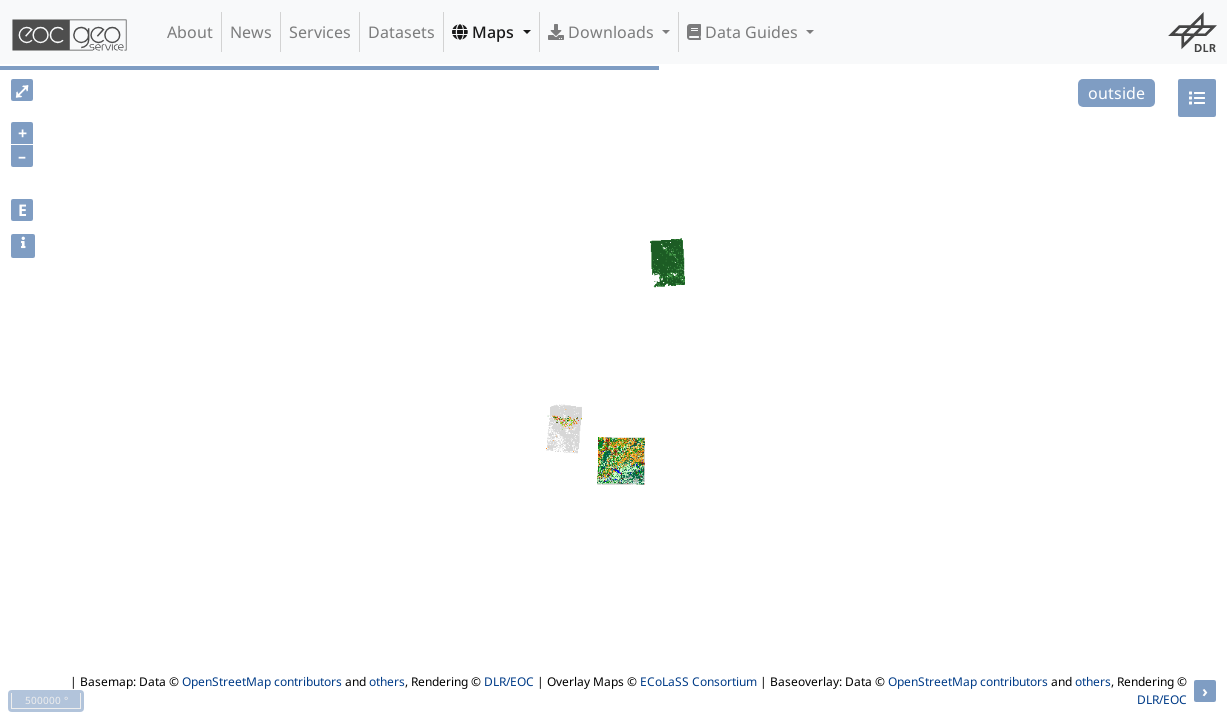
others (387, 681)
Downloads (603, 32)
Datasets (401, 32)
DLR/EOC (509, 681)
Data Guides (744, 32)
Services (320, 32)
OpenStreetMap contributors (262, 681)
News (251, 32)
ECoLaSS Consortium (698, 681)
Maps (485, 32)
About (190, 32)
